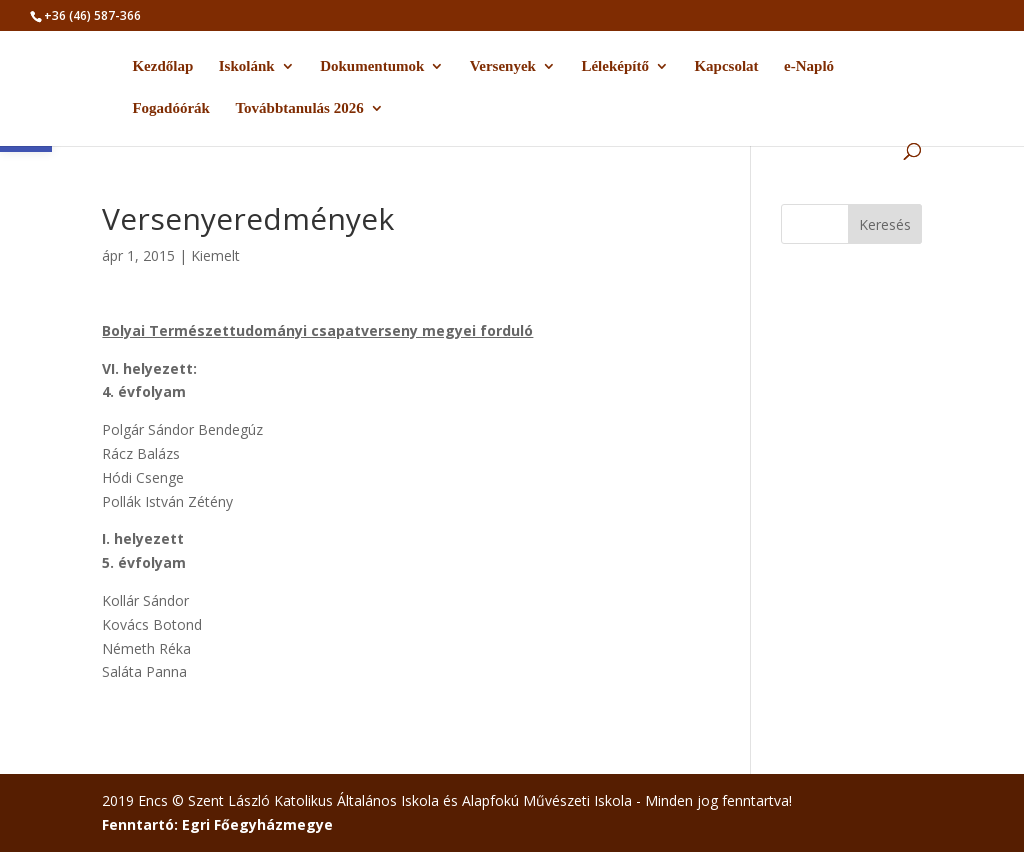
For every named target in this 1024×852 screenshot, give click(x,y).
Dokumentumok (372, 66)
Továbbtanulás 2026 (299, 108)
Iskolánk (247, 66)
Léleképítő (615, 66)
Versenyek (503, 66)
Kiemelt (215, 255)
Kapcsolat (726, 66)
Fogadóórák (171, 108)
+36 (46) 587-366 (92, 15)
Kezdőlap (162, 66)
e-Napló (809, 66)
